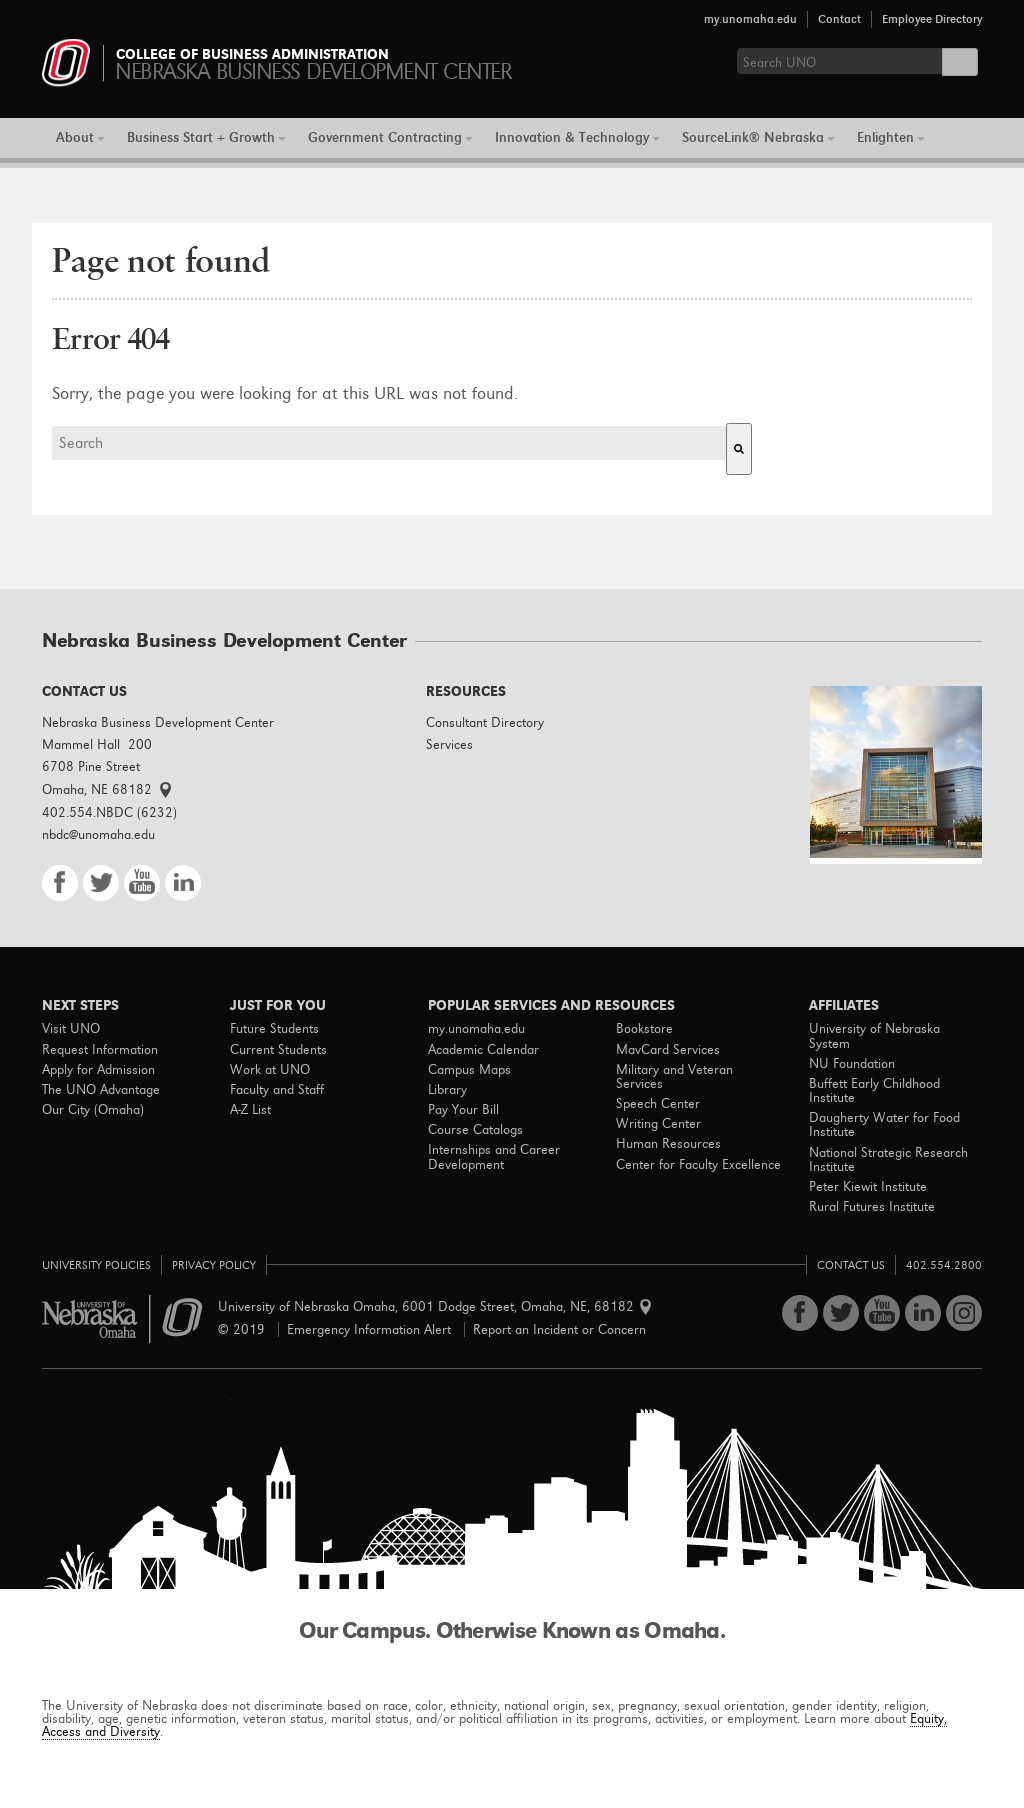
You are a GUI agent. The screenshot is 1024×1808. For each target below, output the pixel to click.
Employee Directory (932, 19)
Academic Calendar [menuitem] (483, 1050)
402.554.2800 (944, 1265)
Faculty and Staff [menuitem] (277, 1090)
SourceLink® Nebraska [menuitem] (753, 137)
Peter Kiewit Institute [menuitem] (868, 1187)
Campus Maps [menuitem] (469, 1070)
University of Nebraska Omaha (122, 1319)
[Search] (739, 449)
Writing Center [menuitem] (658, 1124)
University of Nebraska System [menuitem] (874, 1036)
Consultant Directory (485, 722)
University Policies (96, 1265)
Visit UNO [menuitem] (71, 1029)
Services (449, 744)
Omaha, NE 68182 (106, 789)
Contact (839, 19)
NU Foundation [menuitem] (852, 1064)
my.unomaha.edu (750, 19)
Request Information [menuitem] (100, 1050)
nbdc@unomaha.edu (98, 834)
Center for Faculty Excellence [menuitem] (698, 1165)
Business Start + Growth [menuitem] (201, 137)
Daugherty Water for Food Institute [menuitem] (884, 1125)
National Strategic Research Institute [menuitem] (888, 1160)
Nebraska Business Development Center (158, 722)
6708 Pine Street (91, 766)
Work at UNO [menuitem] (270, 1070)
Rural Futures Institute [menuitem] (872, 1207)
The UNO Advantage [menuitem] (101, 1090)
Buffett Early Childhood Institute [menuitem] (874, 1091)
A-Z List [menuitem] (250, 1110)
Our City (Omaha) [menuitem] (93, 1110)
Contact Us (851, 1265)
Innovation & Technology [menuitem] (572, 137)
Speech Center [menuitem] (658, 1104)
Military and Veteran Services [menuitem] (674, 1077)
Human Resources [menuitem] (668, 1144)
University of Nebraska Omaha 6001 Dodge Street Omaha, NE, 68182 (432, 1306)
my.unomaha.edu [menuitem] (476, 1029)
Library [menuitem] (447, 1090)
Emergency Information (369, 1329)
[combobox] (389, 443)
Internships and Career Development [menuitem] (494, 1157)
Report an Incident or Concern (559, 1329)
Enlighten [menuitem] (885, 137)
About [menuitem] (75, 137)
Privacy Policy (214, 1265)
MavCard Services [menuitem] (668, 1050)
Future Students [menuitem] (274, 1029)
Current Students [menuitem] (278, 1050)
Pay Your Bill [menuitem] (463, 1110)
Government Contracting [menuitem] (385, 137)
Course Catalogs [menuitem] (475, 1130)
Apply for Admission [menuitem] (98, 1070)
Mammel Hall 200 (97, 744)
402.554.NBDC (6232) (109, 812)
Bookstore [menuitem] (644, 1029)
